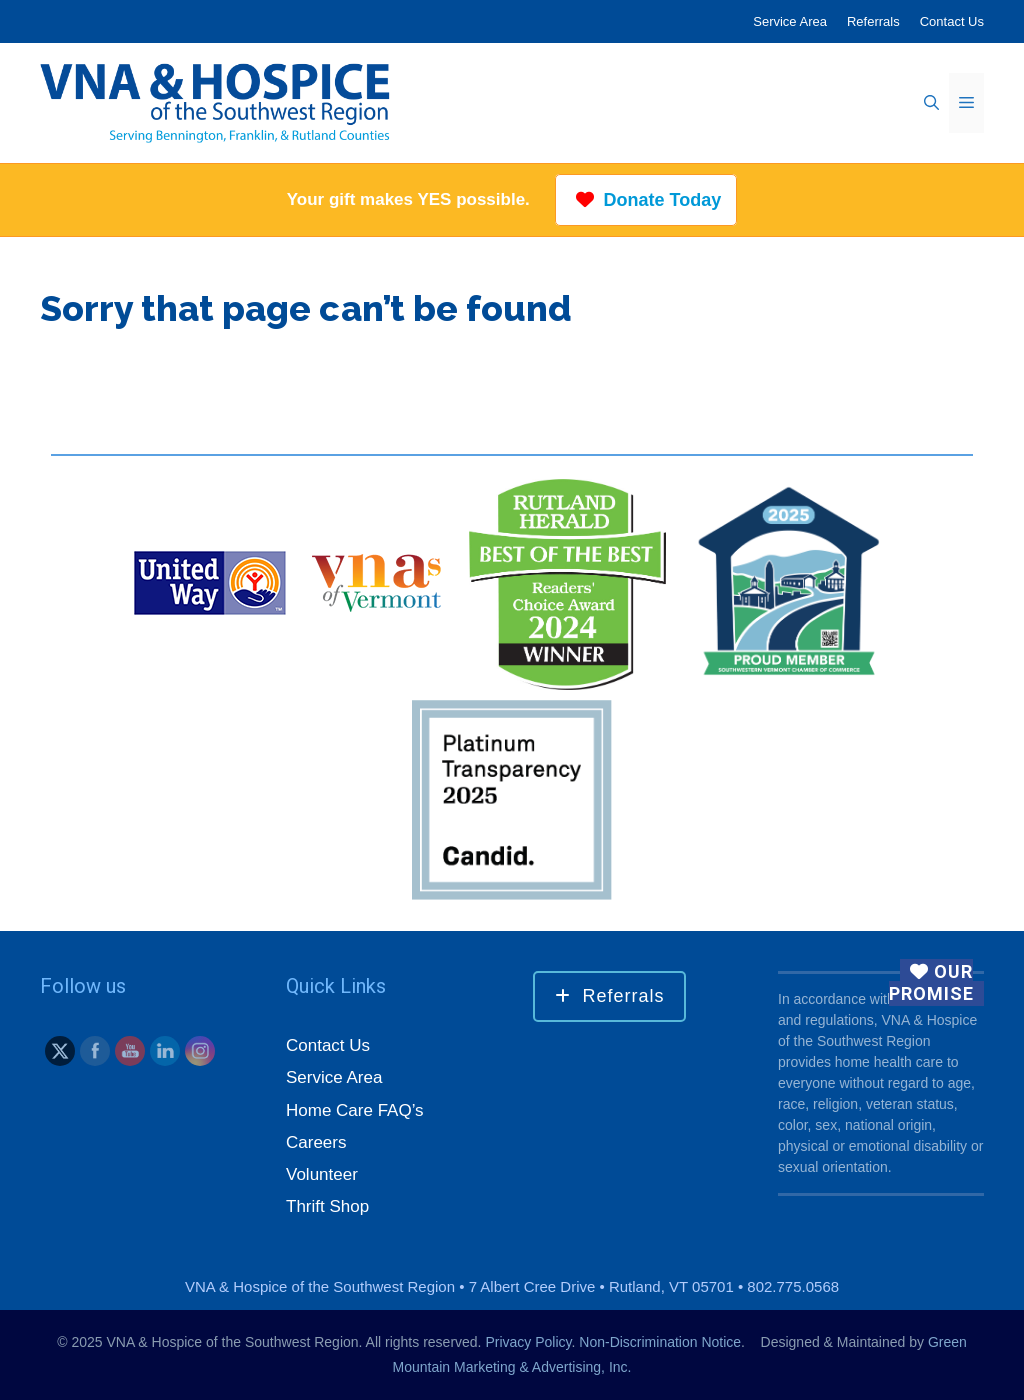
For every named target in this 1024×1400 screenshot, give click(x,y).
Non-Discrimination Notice (660, 1342)
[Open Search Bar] (931, 103)
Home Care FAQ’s (355, 1110)
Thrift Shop (327, 1206)
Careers (316, 1142)
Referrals (873, 21)
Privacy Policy (528, 1342)
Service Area (790, 21)
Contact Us (952, 21)
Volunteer (322, 1174)
